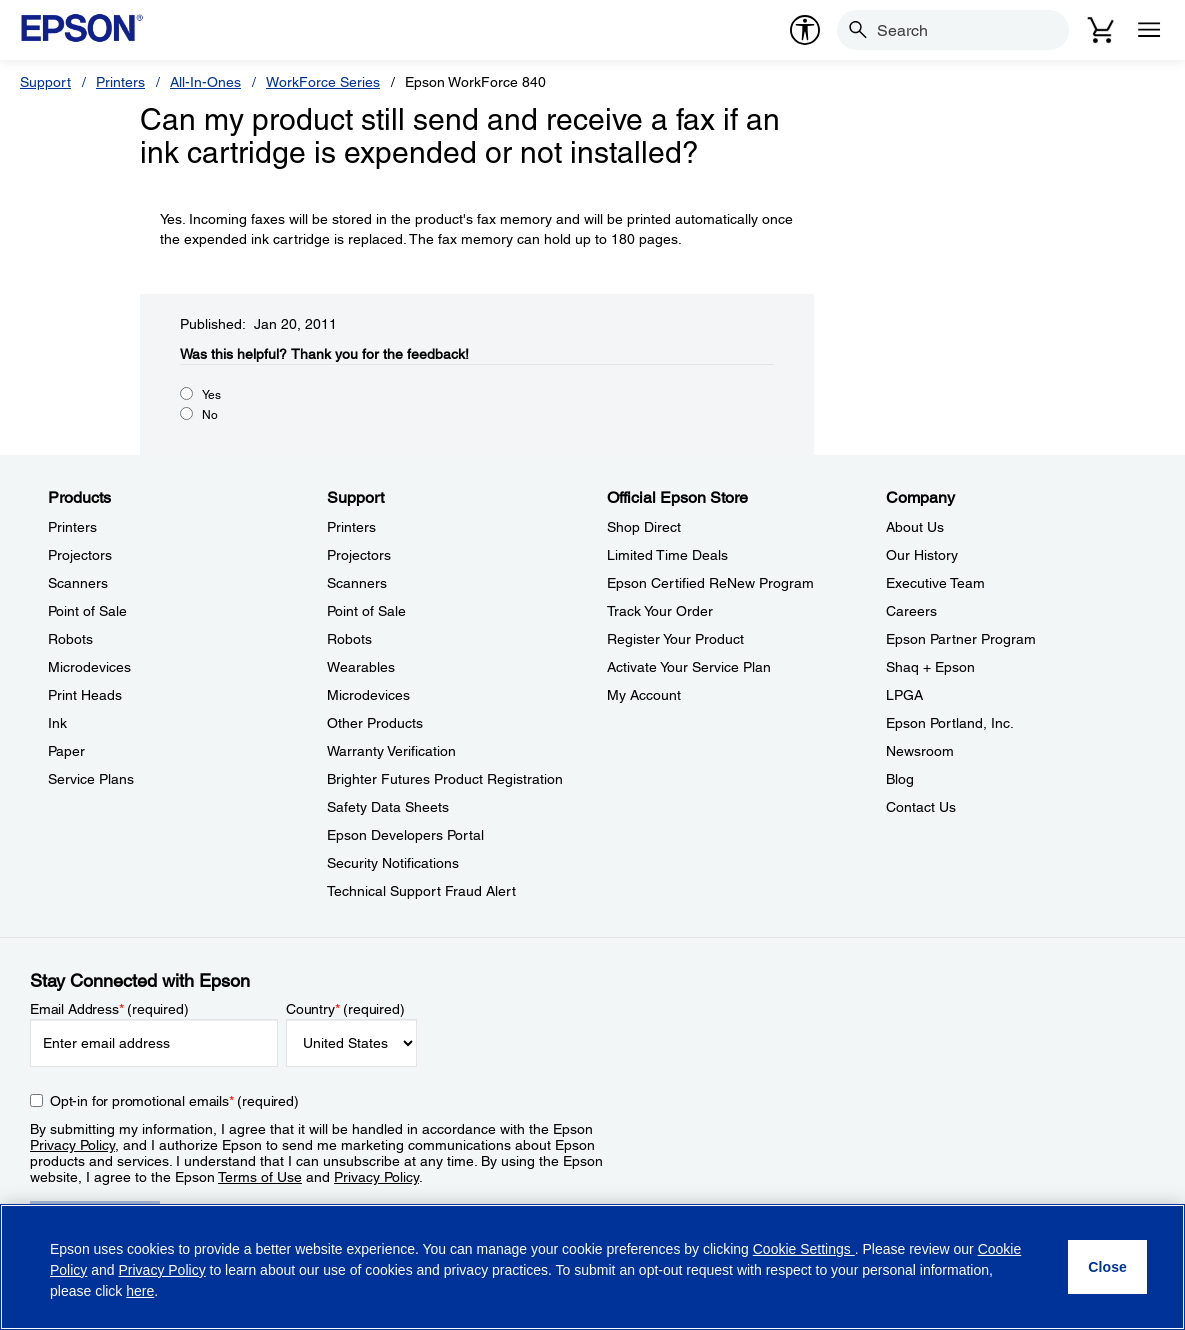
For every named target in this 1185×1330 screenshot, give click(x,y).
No (210, 415)
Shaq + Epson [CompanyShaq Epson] (930, 667)
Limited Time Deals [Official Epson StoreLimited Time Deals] (667, 555)
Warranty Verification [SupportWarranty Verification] (391, 751)
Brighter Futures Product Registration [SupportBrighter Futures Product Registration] (445, 779)
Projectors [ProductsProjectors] (80, 555)
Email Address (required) (109, 1009)
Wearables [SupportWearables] (361, 667)
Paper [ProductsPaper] (66, 751)
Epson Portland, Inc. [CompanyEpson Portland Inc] (950, 723)
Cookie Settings (804, 1249)
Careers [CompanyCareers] (911, 611)
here (140, 1291)
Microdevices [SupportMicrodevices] (368, 695)
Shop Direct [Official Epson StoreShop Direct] (644, 527)
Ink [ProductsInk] (57, 723)
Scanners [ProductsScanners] (78, 583)
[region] (592, 1267)
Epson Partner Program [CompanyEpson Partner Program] (961, 639)
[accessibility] (805, 30)
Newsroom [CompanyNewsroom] (920, 751)
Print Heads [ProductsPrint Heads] (85, 695)
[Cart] (1101, 30)
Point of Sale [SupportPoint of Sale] (366, 611)
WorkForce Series (323, 82)
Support (45, 82)
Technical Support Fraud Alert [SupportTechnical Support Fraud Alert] (421, 891)
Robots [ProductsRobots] (70, 639)
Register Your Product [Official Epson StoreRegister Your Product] (675, 639)
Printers (120, 82)
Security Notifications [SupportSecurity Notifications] (393, 863)
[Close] (1107, 1267)
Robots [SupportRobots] (349, 639)
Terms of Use (260, 1177)
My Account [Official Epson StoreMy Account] (644, 695)
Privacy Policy (72, 1145)
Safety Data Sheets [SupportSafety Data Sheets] (388, 807)
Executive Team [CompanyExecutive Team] (935, 583)
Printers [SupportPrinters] (351, 527)
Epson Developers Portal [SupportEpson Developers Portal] (405, 835)
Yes (211, 395)
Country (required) (345, 1009)
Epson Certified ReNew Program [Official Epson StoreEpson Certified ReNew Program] (710, 583)
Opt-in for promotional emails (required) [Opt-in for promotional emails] (174, 1101)
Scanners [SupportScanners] (357, 583)
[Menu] (1149, 30)
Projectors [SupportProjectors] (359, 555)
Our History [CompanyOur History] (922, 555)
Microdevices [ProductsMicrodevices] (89, 667)
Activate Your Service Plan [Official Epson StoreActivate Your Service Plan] (689, 667)
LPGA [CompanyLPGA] (904, 695)
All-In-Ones (205, 82)
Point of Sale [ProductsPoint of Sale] (87, 611)
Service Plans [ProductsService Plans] (91, 779)
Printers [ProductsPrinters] (72, 527)
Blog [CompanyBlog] (900, 779)
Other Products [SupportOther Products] (375, 723)
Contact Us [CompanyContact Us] (921, 807)
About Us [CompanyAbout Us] (915, 527)
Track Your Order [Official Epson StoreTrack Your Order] (660, 611)
